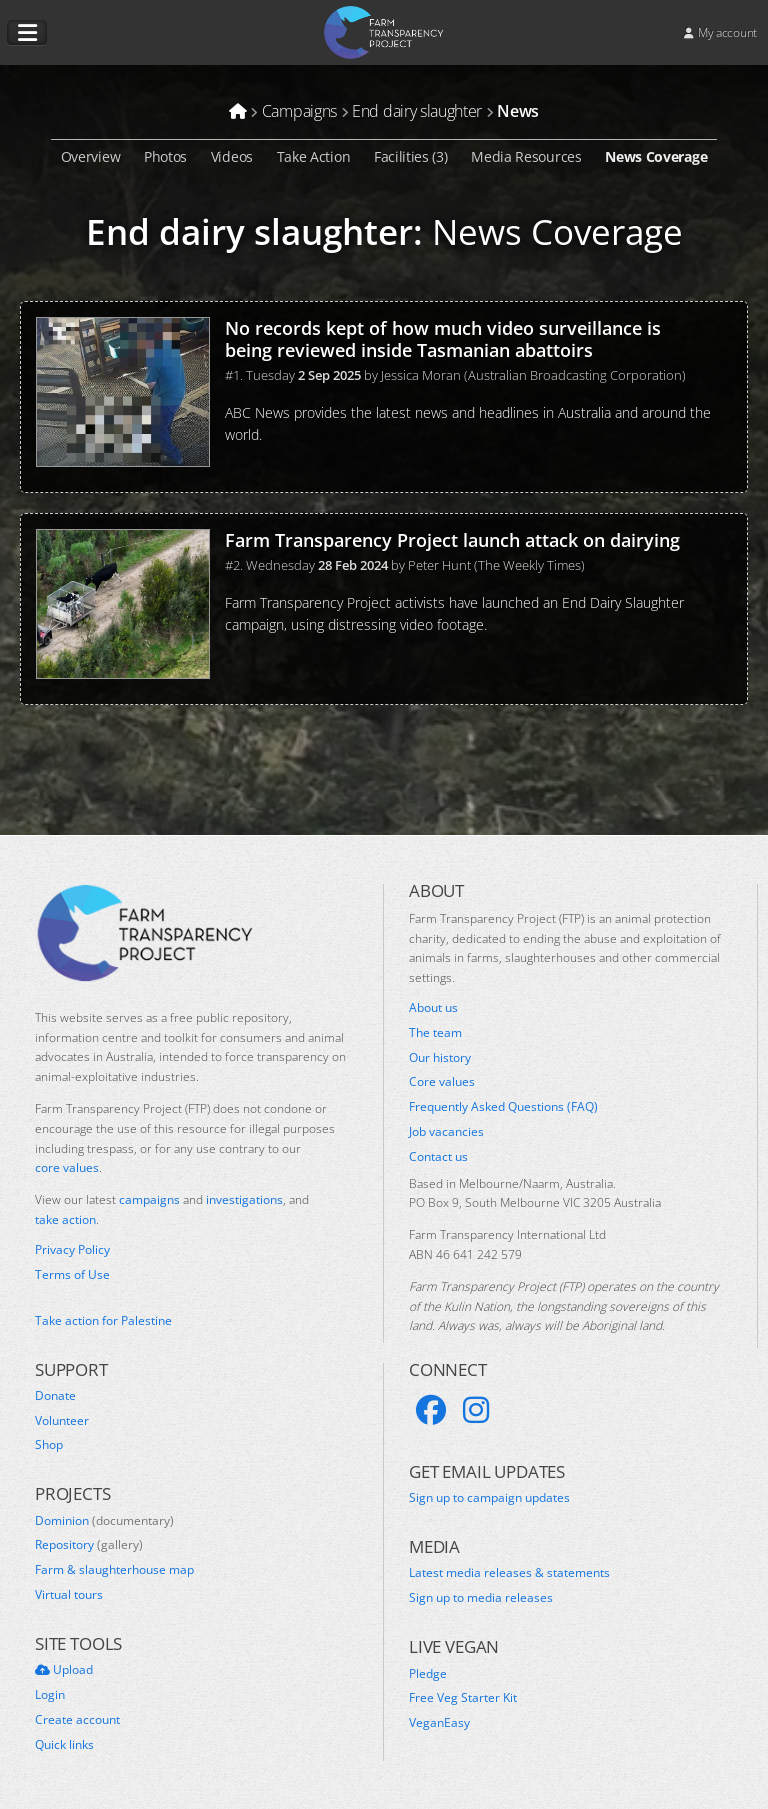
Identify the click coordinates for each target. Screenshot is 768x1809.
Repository (89, 1545)
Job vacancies (446, 1132)
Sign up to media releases (481, 1598)
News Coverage (656, 156)
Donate (55, 1396)
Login (50, 1695)
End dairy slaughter (249, 231)
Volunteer (62, 1421)
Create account (77, 1720)
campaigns (149, 1199)
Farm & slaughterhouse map (114, 1570)
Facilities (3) (411, 156)
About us (433, 1008)
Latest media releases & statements (509, 1573)
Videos (232, 156)
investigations (244, 1199)
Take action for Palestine (103, 1320)
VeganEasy (439, 1723)
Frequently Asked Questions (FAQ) (503, 1107)
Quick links (64, 1745)
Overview (91, 156)
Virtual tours (69, 1595)
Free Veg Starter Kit (463, 1698)
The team (435, 1033)
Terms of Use (72, 1275)
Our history (440, 1058)
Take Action (314, 156)
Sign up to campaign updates (489, 1498)
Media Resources (526, 156)
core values (67, 1167)
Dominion (104, 1521)
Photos (165, 156)
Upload (64, 1670)
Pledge (428, 1674)
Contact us (438, 1157)
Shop (49, 1445)
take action (65, 1219)
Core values (442, 1082)
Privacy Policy (72, 1250)
